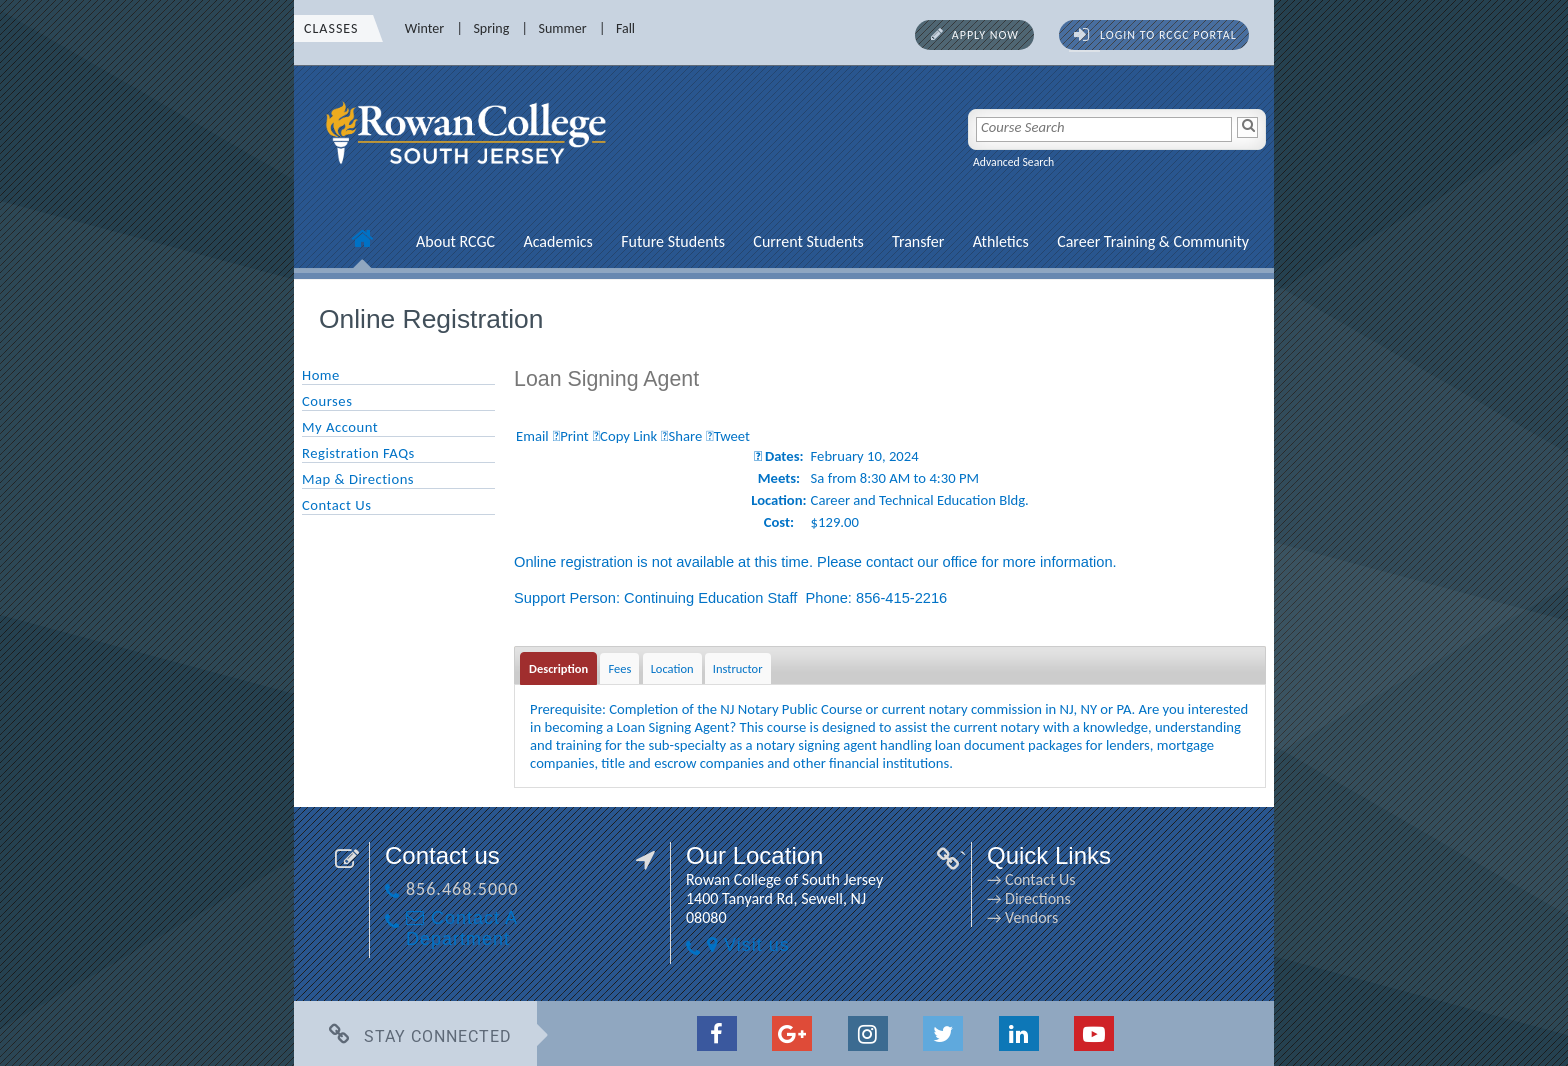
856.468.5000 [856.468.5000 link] (462, 889)
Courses (327, 401)
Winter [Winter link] (424, 28)
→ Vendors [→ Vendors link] (1022, 917)
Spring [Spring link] (491, 28)
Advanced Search (1013, 162)
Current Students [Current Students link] (808, 241)
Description (558, 668)
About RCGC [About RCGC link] (455, 241)
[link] (469, 175)
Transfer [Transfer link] (918, 241)
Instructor (738, 668)
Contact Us (336, 505)
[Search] (1247, 127)
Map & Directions (358, 479)
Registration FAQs (358, 453)
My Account (340, 427)
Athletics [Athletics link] (1001, 241)
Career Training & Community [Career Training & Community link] (1153, 241)
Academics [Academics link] (557, 241)
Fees (619, 668)
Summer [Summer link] (563, 28)
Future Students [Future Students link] (673, 241)
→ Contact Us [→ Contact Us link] (1031, 879)
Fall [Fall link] (625, 28)
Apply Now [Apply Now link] (985, 35)
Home (321, 375)
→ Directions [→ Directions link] (1029, 898)
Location (672, 668)
